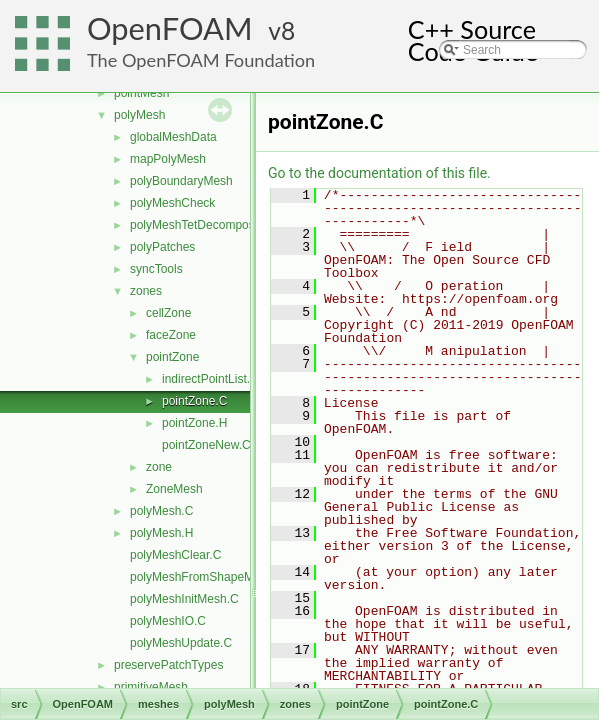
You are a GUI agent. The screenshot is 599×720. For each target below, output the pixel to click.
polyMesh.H (161, 533)
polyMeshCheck (172, 203)
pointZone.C (194, 401)
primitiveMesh (151, 687)
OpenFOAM (170, 28)
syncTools (156, 269)
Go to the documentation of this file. (379, 173)
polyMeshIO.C (168, 621)
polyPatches (162, 247)
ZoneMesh (174, 489)
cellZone (168, 313)
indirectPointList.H (210, 379)
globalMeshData (173, 137)
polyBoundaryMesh (181, 181)
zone (159, 467)
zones (146, 291)
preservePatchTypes (168, 665)
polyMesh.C (161, 511)
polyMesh (139, 115)
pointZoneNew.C (206, 445)
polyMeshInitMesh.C (184, 599)
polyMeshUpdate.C (181, 643)
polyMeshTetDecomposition (203, 225)
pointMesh (141, 93)
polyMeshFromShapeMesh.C (207, 577)
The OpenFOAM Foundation (201, 60)
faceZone (171, 335)
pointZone (172, 357)
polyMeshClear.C (175, 555)
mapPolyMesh (168, 159)
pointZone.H (194, 423)
